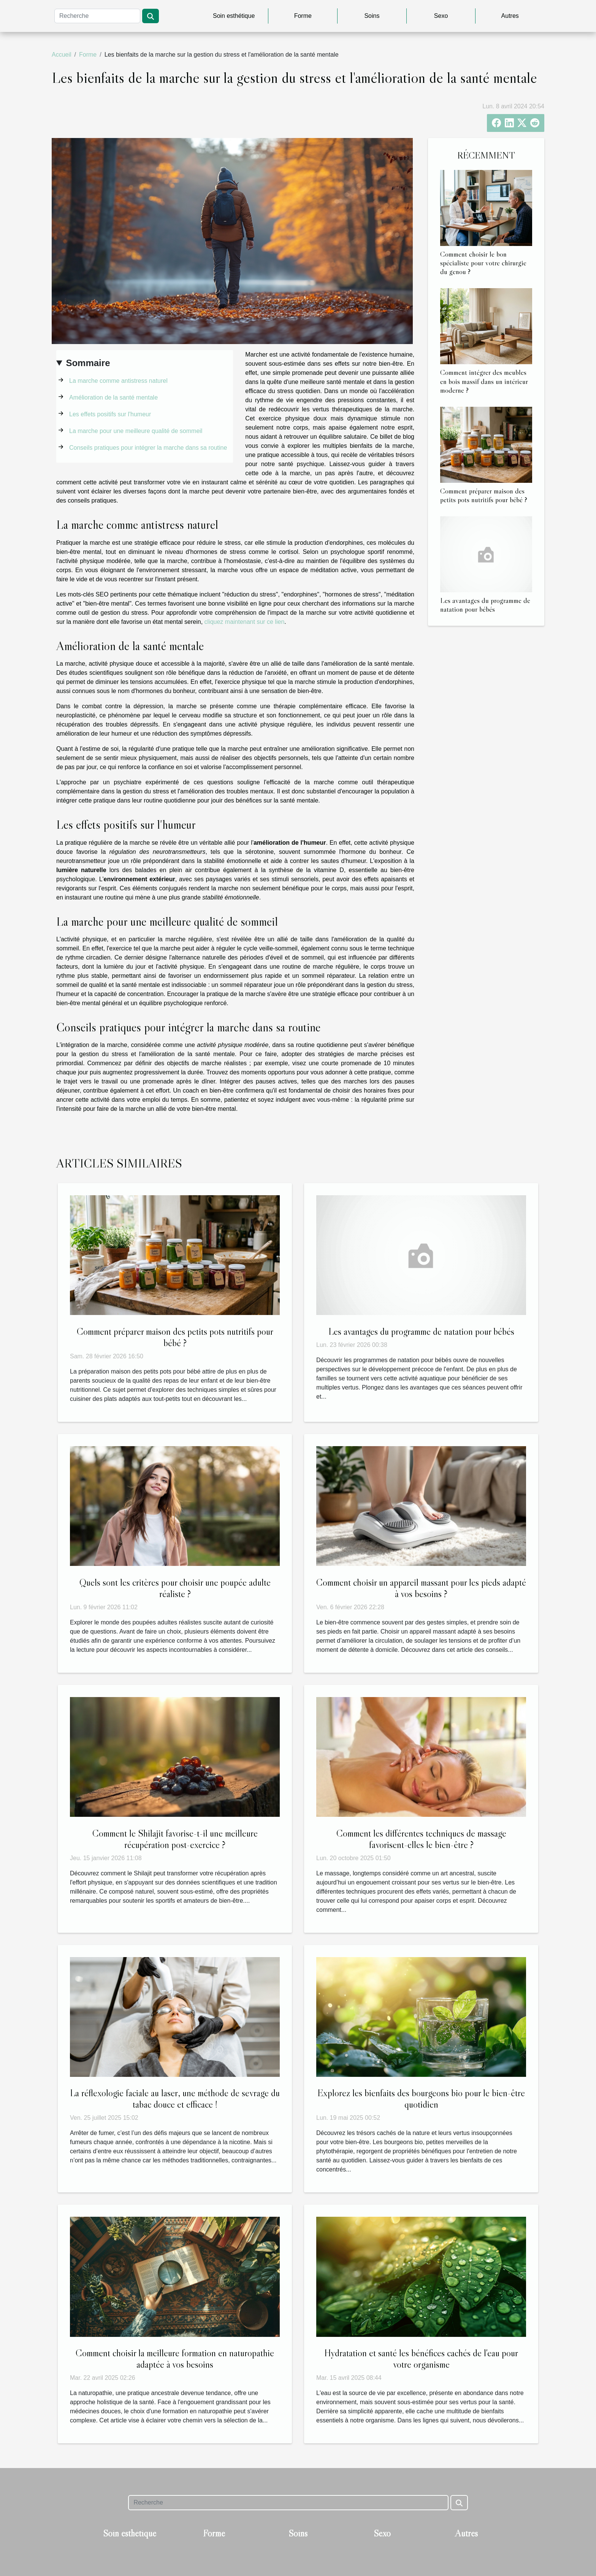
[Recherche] (97, 16)
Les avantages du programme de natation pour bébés (485, 605)
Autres (510, 16)
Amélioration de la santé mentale (113, 397)
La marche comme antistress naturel (118, 381)
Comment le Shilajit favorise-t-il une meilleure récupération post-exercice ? (175, 1839)
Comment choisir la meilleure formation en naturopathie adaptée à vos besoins (175, 2358)
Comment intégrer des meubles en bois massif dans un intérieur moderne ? (484, 381)
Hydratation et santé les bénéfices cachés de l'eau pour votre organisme (421, 2358)
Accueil (61, 54)
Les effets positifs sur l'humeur (110, 414)
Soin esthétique (234, 16)
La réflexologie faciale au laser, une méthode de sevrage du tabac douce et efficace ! (175, 2098)
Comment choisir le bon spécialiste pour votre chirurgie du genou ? (483, 262)
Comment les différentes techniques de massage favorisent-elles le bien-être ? (421, 1839)
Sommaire (88, 363)
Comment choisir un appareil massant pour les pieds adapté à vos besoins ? (421, 1588)
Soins (371, 16)
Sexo (441, 16)
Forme (303, 16)
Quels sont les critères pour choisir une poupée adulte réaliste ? (175, 1588)
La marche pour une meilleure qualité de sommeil (135, 431)
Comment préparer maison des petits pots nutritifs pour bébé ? (483, 495)
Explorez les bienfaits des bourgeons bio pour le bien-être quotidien (421, 2098)
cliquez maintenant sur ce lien (244, 622)
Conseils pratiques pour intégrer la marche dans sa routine (148, 447)
